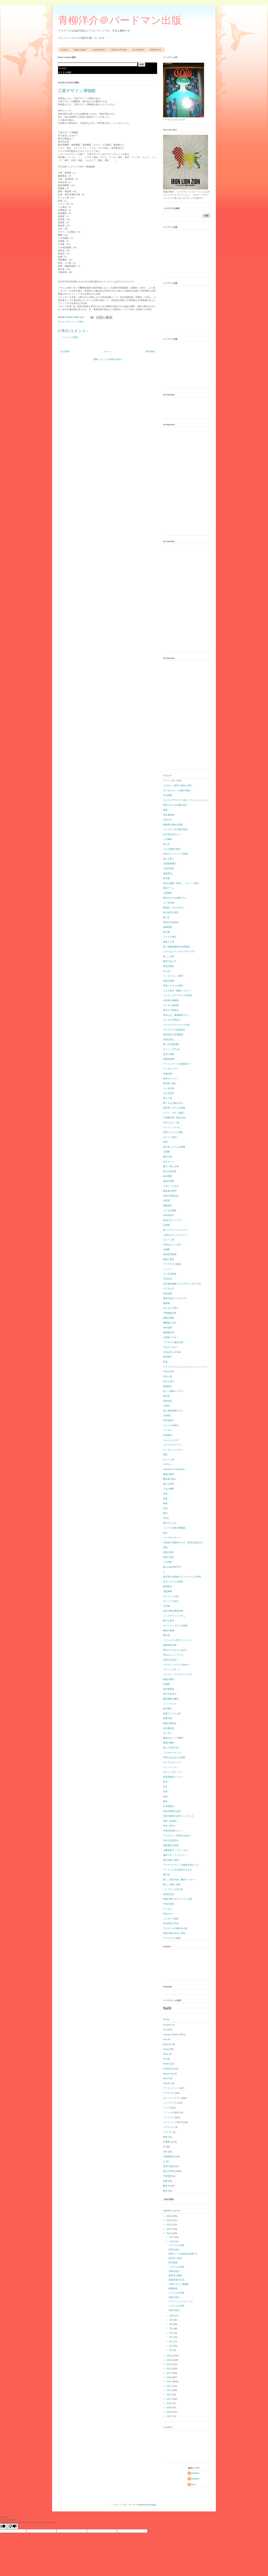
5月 (171, 2337)
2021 (169, 2355)
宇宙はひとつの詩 (172, 1244)
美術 (165, 1498)
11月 (172, 2241)
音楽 (165, 1362)
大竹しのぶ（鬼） (172, 1122)
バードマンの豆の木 (173, 1889)
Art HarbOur (138, 50)
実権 (165, 1547)
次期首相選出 (169, 863)
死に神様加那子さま (173, 1410)
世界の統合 (168, 1552)
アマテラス (168, 2093)
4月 (171, 2341)
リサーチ (167, 2132)
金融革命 (167, 873)
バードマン (168, 2117)
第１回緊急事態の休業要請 (176, 946)
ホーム (107, 351)
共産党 (166, 1200)
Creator (64, 50)
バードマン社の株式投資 (175, 829)
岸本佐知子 (168, 1215)
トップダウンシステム (174, 1616)
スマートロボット (172, 1669)
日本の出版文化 (171, 1840)
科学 (165, 1786)
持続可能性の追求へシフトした (178, 1816)
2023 (169, 2229)
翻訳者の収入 (169, 1479)
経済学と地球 (175, 2258)
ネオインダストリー (173, 1772)
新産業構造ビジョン (173, 1777)
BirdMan (195, 2473)
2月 (171, 2350)
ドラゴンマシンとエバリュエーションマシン (185, 1366)
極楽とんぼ (168, 941)
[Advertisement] (176, 407)
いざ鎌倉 (167, 839)
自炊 (165, 2151)
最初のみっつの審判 (173, 1738)
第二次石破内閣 (171, 1044)
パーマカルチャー (172, 1537)
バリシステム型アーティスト (177, 1640)
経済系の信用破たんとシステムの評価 (182, 1576)
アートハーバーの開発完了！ (177, 1064)
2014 (169, 2386)
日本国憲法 (168, 1806)
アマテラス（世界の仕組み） (177, 1835)
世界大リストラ (171, 1078)
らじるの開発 (169, 1210)
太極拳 (166, 1249)
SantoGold (168, 2068)
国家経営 (167, 1205)
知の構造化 (168, 1728)
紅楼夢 (166, 1684)
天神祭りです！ (171, 1337)
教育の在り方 (169, 961)
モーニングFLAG (171, 1049)
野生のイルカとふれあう (175, 1650)
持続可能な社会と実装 (174, 1933)
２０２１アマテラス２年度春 (177, 995)
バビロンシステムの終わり (176, 1664)
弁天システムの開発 (173, 1581)
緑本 (165, 2190)
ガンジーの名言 (171, 1601)
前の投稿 (150, 351)
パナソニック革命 (75, 321)
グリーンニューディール (181, 2301)
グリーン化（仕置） (173, 780)
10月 (172, 2315)
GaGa (166, 2049)
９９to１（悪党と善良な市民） (178, 785)
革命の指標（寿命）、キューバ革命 (181, 883)
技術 (165, 1796)
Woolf (166, 2078)
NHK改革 (167, 1327)
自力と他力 (168, 1381)
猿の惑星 (167, 1176)
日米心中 (167, 819)
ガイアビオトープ (172, 1762)
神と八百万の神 (171, 1747)
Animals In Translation (174, 1469)
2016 (169, 2377)
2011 (169, 2399)
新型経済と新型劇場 (173, 1034)
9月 (171, 2320)
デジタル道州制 (171, 1005)
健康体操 (173, 2288)
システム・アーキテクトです (177, 1674)
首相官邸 (167, 1401)
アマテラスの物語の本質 (175, 1928)
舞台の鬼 (167, 1156)
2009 (169, 2407)
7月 (171, 2328)
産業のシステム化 (172, 1713)
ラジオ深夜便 (169, 1274)
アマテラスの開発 (172, 1264)
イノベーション (171, 1767)
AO (164, 2029)
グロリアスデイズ (172, 1445)
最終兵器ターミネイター (175, 1298)
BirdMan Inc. (156, 50)
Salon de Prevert (118, 50)
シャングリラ (169, 2102)
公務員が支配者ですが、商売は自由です (183, 1542)
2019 (169, 2364)
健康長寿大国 (169, 1645)
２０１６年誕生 (171, 1425)
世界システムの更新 (173, 985)
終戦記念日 (168, 1894)
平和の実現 (168, 1904)
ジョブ (166, 2107)
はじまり (167, 1733)
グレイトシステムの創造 (175, 1625)
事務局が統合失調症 (173, 824)
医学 (165, 1782)
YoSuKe (167, 2083)
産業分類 (167, 1718)
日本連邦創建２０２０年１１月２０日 (182, 1283)
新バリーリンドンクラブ (175, 1230)
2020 (169, 2360)
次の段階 (167, 795)
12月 (172, 2237)
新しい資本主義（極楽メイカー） (179, 1879)
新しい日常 (168, 956)
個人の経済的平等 (172, 1567)
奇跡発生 (167, 1357)
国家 (165, 810)
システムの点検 (176, 2245)
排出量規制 (168, 815)
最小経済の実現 (171, 912)
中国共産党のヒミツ (173, 1830)
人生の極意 (168, 1488)
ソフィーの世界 (171, 2112)
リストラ (167, 1269)
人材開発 (167, 893)
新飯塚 (166, 1303)
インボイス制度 (171, 1918)
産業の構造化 (169, 1723)
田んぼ (166, 844)
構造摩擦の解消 (171, 1699)
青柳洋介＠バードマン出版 (120, 20)
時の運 (166, 932)
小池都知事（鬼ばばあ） (175, 1117)
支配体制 (167, 1591)
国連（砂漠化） (171, 1821)
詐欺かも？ (168, 1913)
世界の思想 (168, 2166)
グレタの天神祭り (172, 1020)
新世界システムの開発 (174, 1108)
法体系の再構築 (171, 1000)
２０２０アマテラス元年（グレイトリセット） (186, 800)
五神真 (166, 1225)
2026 (169, 2216)
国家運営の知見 (171, 1845)
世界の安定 (168, 1557)
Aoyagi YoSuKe (170, 2034)
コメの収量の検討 (172, 849)
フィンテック (169, 1703)
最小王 (166, 917)
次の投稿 (65, 351)
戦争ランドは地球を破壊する (183, 2253)
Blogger (152, 2504)
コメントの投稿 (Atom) (110, 359)
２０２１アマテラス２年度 (176, 1024)
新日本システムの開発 (174, 1147)
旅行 (165, 1513)
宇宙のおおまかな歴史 (174, 1757)
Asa (165, 2039)
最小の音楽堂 (169, 1171)
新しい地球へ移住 (172, 1884)
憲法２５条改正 (171, 1010)
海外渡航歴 (168, 1689)
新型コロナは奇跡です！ (175, 898)
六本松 (166, 1405)
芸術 (165, 1791)
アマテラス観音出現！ (174, 1342)
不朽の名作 (168, 1371)
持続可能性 (168, 966)
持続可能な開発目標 (173, 1611)
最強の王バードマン (173, 1220)
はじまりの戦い (171, 1308)
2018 (169, 2368)
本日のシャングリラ (173, 1655)
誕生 (165, 1532)
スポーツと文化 (171, 1186)
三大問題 (167, 1562)
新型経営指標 (169, 1254)
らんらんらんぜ (171, 1440)
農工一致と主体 (171, 1166)
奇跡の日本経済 (171, 922)
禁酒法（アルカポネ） (174, 907)
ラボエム (167, 1464)
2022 (169, 2233)
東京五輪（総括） (172, 1860)
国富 (165, 1454)
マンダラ (167, 1430)
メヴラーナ (168, 2127)
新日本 (166, 1874)
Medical (167, 2063)
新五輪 (166, 878)
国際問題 (167, 927)
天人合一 (167, 971)
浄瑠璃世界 (168, 2156)
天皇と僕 (167, 1376)
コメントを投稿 (70, 337)
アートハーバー (171, 2088)
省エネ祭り (168, 858)
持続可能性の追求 (172, 1811)
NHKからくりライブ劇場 (175, 854)
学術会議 (167, 1293)
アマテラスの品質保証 (174, 1029)
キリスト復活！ (171, 1137)
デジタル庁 (168, 1288)
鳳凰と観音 (168, 1259)
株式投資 (173, 2262)
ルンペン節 (168, 1239)
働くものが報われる (173, 1103)
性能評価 (167, 1073)
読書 (165, 2181)
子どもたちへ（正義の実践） (177, 790)
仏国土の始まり (171, 1659)
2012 (169, 2394)
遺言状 (166, 1396)
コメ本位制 (168, 902)
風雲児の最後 (175, 2275)
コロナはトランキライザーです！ (179, 951)
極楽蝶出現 (168, 1332)
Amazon (167, 2024)
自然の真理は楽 (171, 1195)
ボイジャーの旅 (171, 1596)
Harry (166, 2054)
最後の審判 (168, 1474)
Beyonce (167, 2044)
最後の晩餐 (168, 1630)
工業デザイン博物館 (179, 2284)
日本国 (166, 1606)
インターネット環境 (173, 976)
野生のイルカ (169, 1523)
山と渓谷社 (168, 1093)
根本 (165, 1801)
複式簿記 (167, 1708)
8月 (171, 2324)
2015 (169, 2381)
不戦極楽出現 (169, 1313)
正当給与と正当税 (172, 1352)
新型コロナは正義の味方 (175, 805)
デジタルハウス (171, 1068)
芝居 (165, 1508)
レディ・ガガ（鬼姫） (174, 1112)
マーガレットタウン (173, 1449)
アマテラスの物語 (172, 1938)
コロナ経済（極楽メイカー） (177, 990)
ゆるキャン (168, 1161)
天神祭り (167, 1415)
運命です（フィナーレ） (175, 1855)
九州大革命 (168, 868)
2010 (169, 2403)
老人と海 (167, 1098)
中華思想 (167, 2176)
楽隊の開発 (168, 1318)
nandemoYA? (99, 50)
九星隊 (166, 1151)
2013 (169, 2390)
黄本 (165, 2137)
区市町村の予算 (171, 1923)
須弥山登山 (168, 1039)
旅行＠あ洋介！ (171, 1694)
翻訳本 (166, 2186)
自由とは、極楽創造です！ (176, 1015)
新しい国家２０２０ (173, 1391)
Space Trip (168, 2073)
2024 (169, 2224)
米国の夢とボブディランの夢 (177, 1899)
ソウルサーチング (172, 1752)
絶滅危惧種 (168, 1059)
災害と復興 (168, 1054)
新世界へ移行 (169, 1083)
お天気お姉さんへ (172, 834)
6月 (171, 2333)
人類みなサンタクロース (175, 1235)
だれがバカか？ (171, 1347)
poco (193, 2484)
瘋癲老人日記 (169, 1322)
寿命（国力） (169, 1825)
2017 (169, 2373)
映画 (165, 1503)
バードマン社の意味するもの (177, 1870)
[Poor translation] (12, 2526)
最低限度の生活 (176, 2279)
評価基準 (167, 1435)
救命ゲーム (168, 888)
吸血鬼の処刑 (169, 1191)
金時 (165, 1142)
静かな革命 (168, 1484)
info (165, 2059)
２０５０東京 (169, 937)
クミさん (167, 1909)
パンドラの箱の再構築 (174, 1528)
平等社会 (167, 1278)
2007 (169, 2416)
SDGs (166, 1518)
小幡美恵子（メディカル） (176, 1850)
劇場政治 (167, 1386)
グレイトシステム (172, 1127)
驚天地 (166, 1635)
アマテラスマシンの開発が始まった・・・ (184, 1865)
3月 (171, 2346)
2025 (169, 2220)
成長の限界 (168, 981)
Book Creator (80, 50)
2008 (169, 2412)
